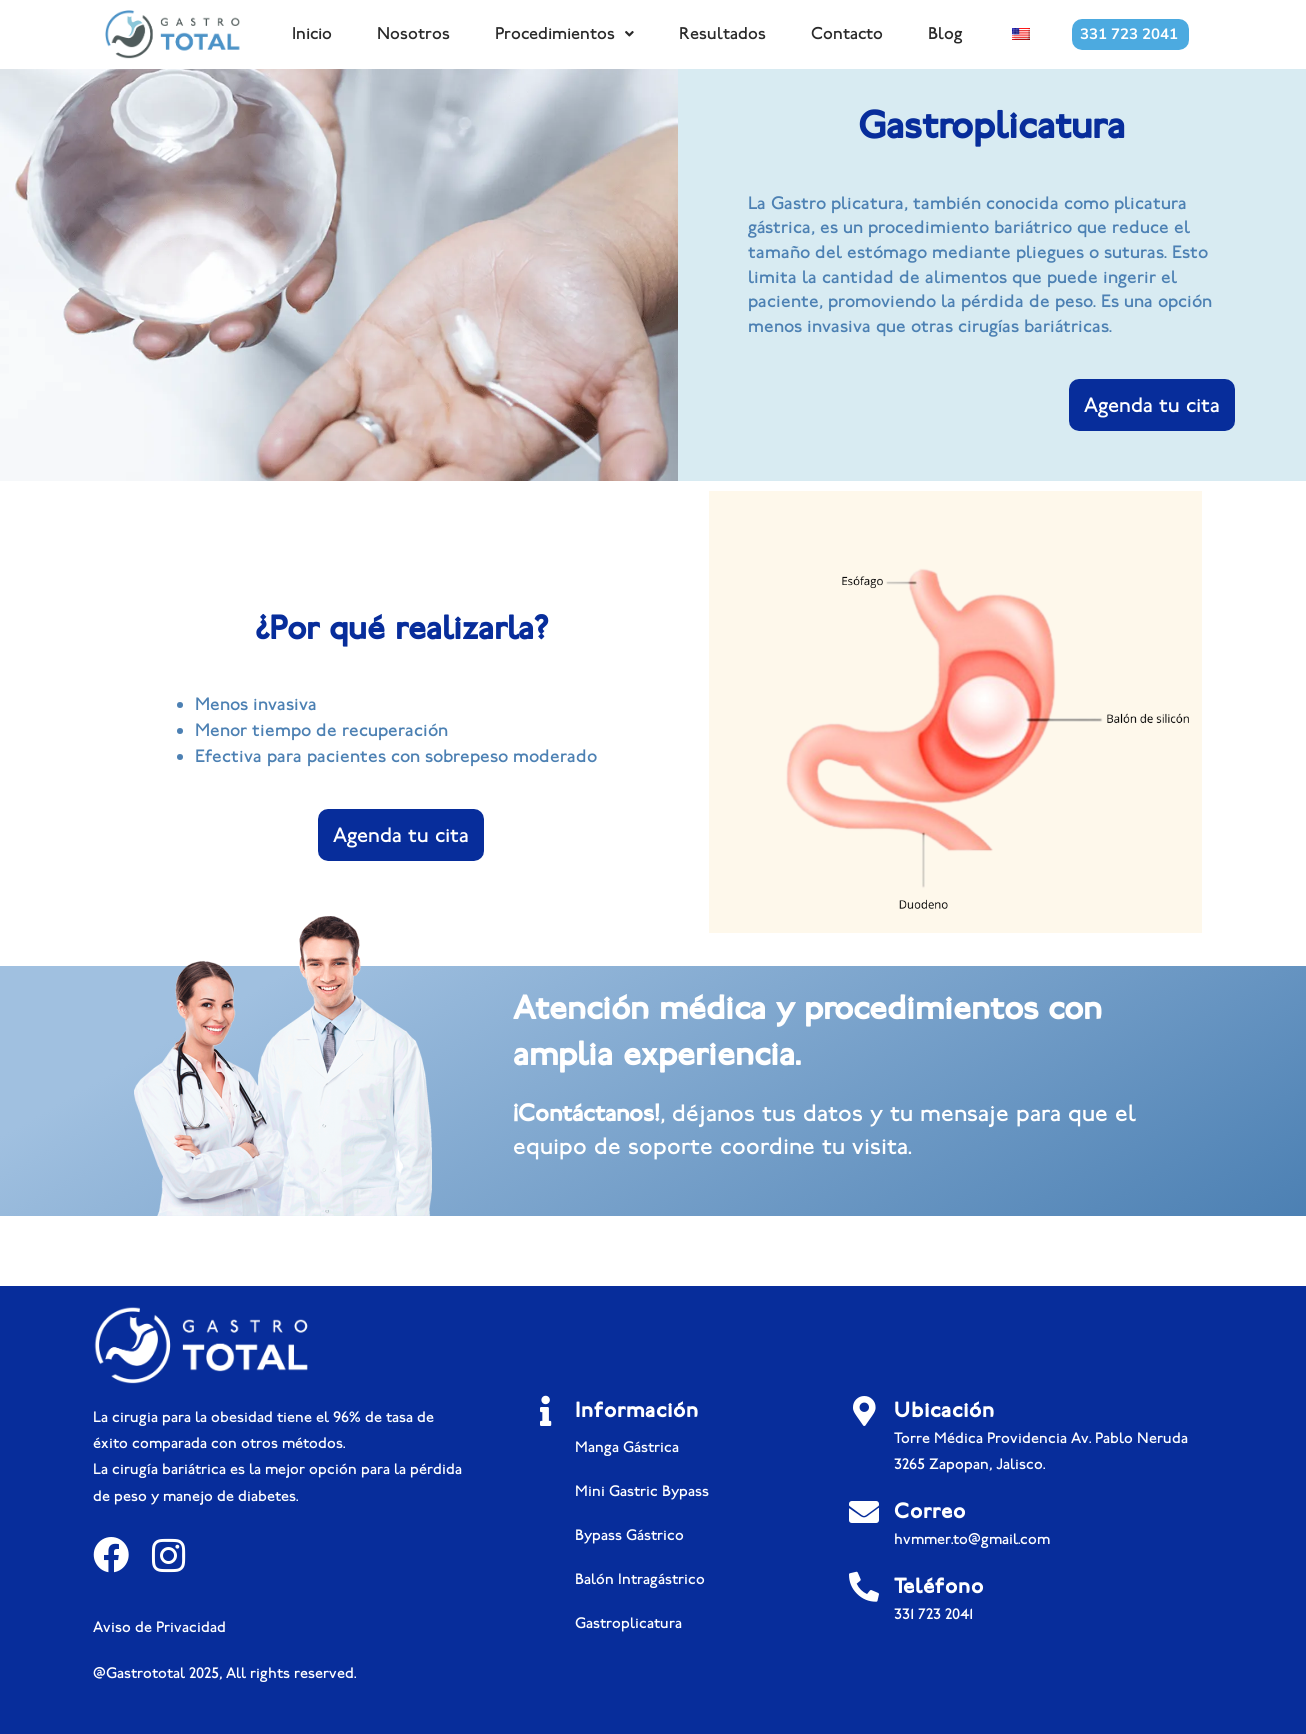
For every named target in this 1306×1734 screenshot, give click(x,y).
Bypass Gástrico (629, 1535)
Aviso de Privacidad (159, 1627)
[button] (564, 34)
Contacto (847, 33)
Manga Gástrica (627, 1447)
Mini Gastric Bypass (642, 1491)
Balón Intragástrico (640, 1579)
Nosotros (413, 33)
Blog (945, 33)
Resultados (722, 33)
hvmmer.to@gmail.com (972, 1539)
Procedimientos (564, 33)
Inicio (312, 33)
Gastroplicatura (628, 1623)
